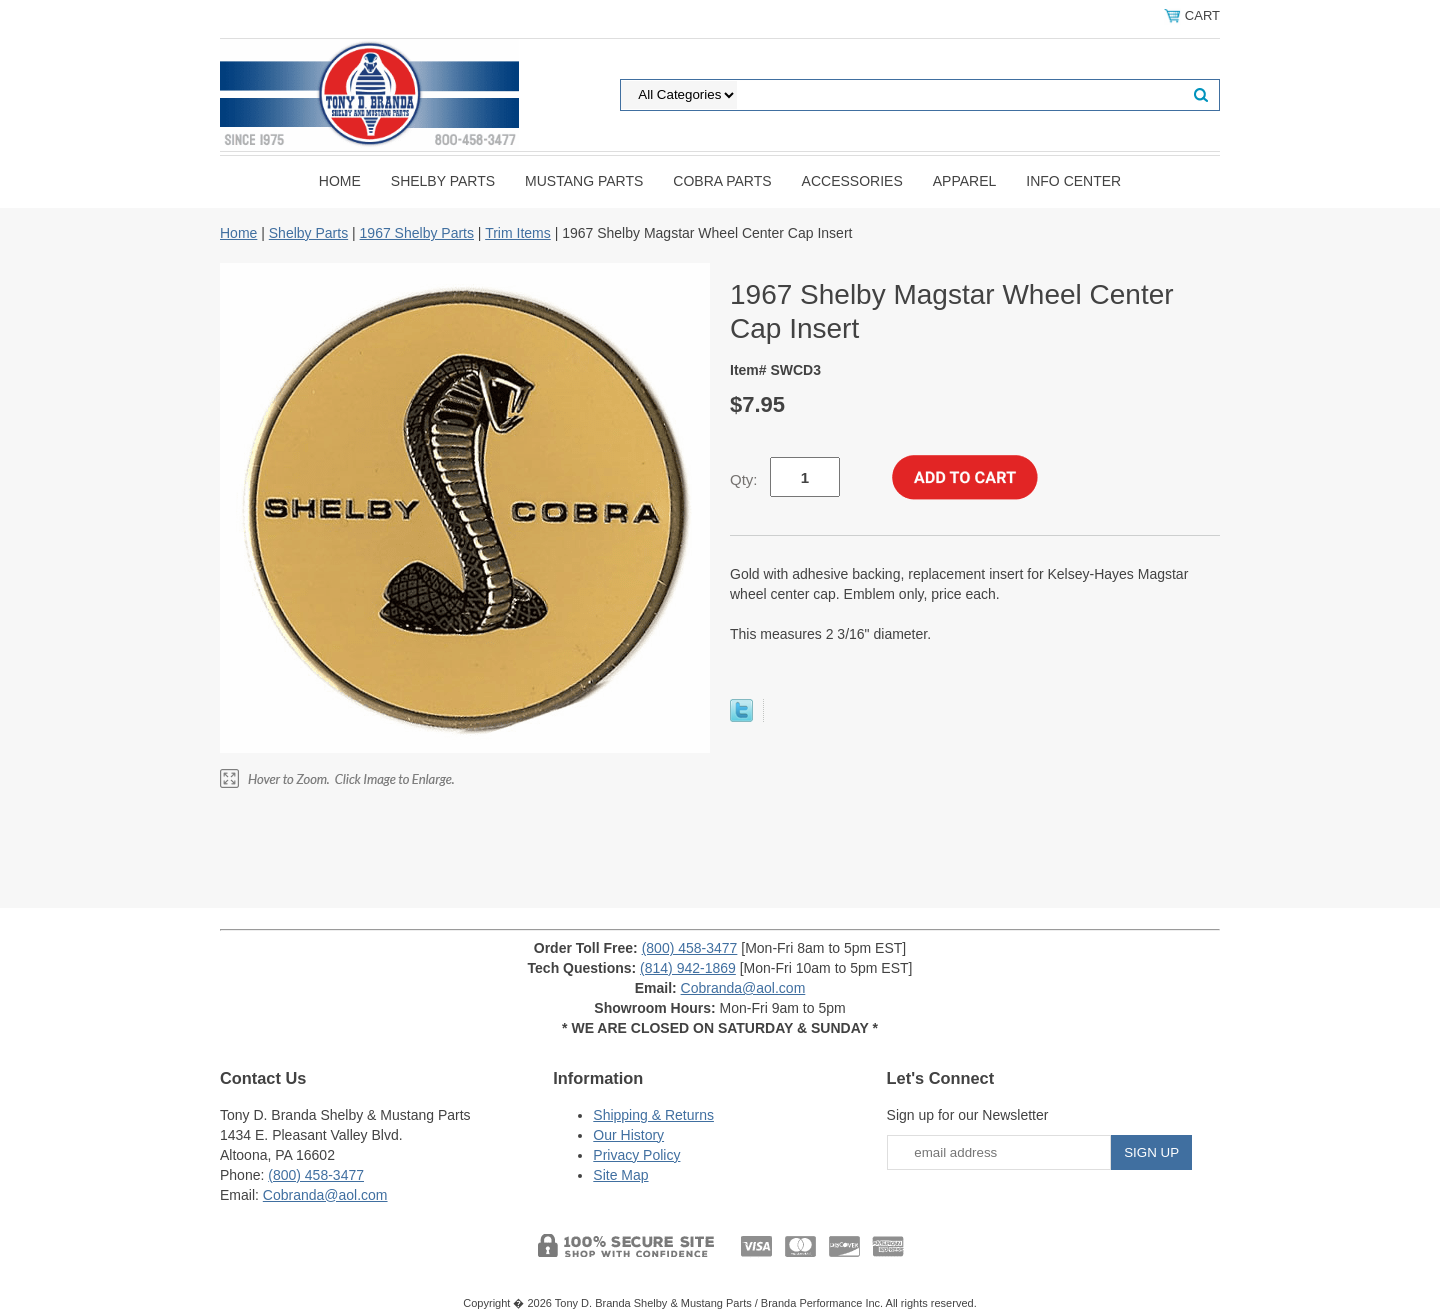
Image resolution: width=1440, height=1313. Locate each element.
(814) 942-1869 (688, 968)
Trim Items (518, 233)
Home (340, 181)
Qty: (744, 479)
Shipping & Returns (653, 1115)
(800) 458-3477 (690, 948)
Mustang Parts (584, 181)
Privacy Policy (636, 1155)
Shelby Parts (443, 181)
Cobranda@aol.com (743, 988)
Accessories (852, 181)
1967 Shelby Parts (417, 233)
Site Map (620, 1175)
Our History (628, 1135)
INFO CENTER (1073, 181)
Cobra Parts (722, 181)
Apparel (965, 181)
